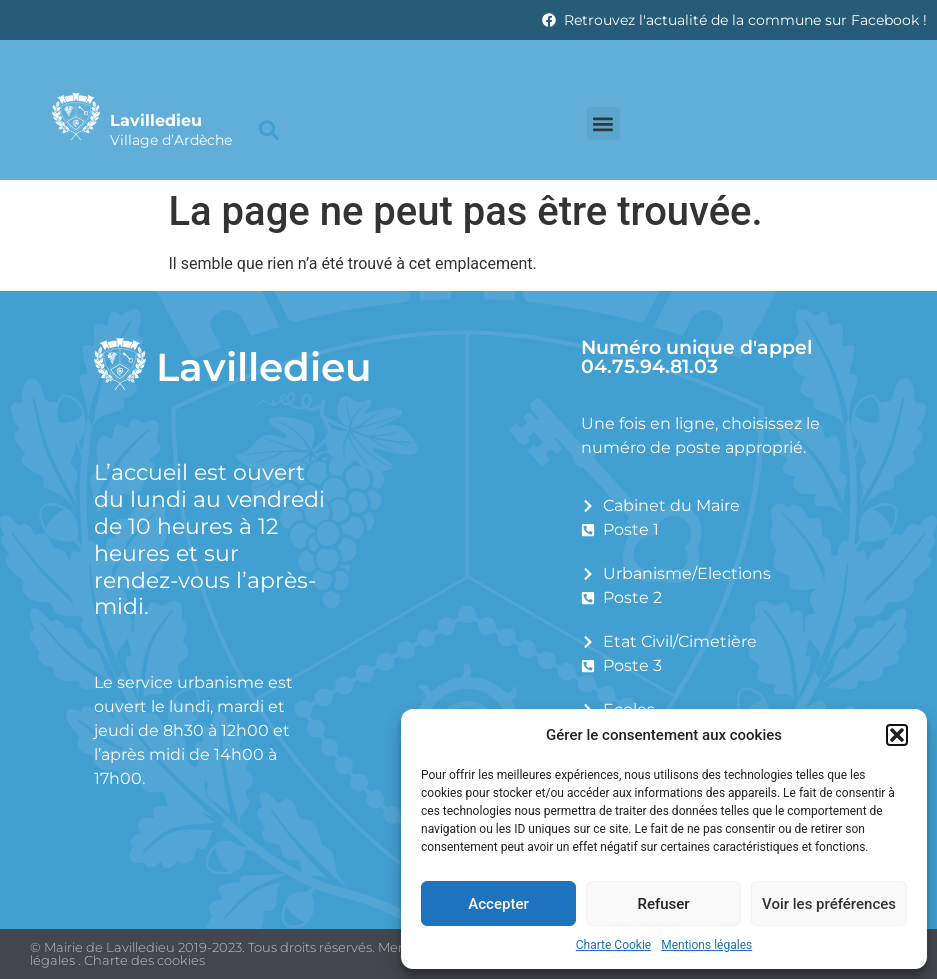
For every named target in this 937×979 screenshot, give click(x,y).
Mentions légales (706, 945)
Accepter (498, 904)
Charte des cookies (144, 960)
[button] (897, 735)
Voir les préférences (829, 904)
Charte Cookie (613, 945)
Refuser (663, 904)
